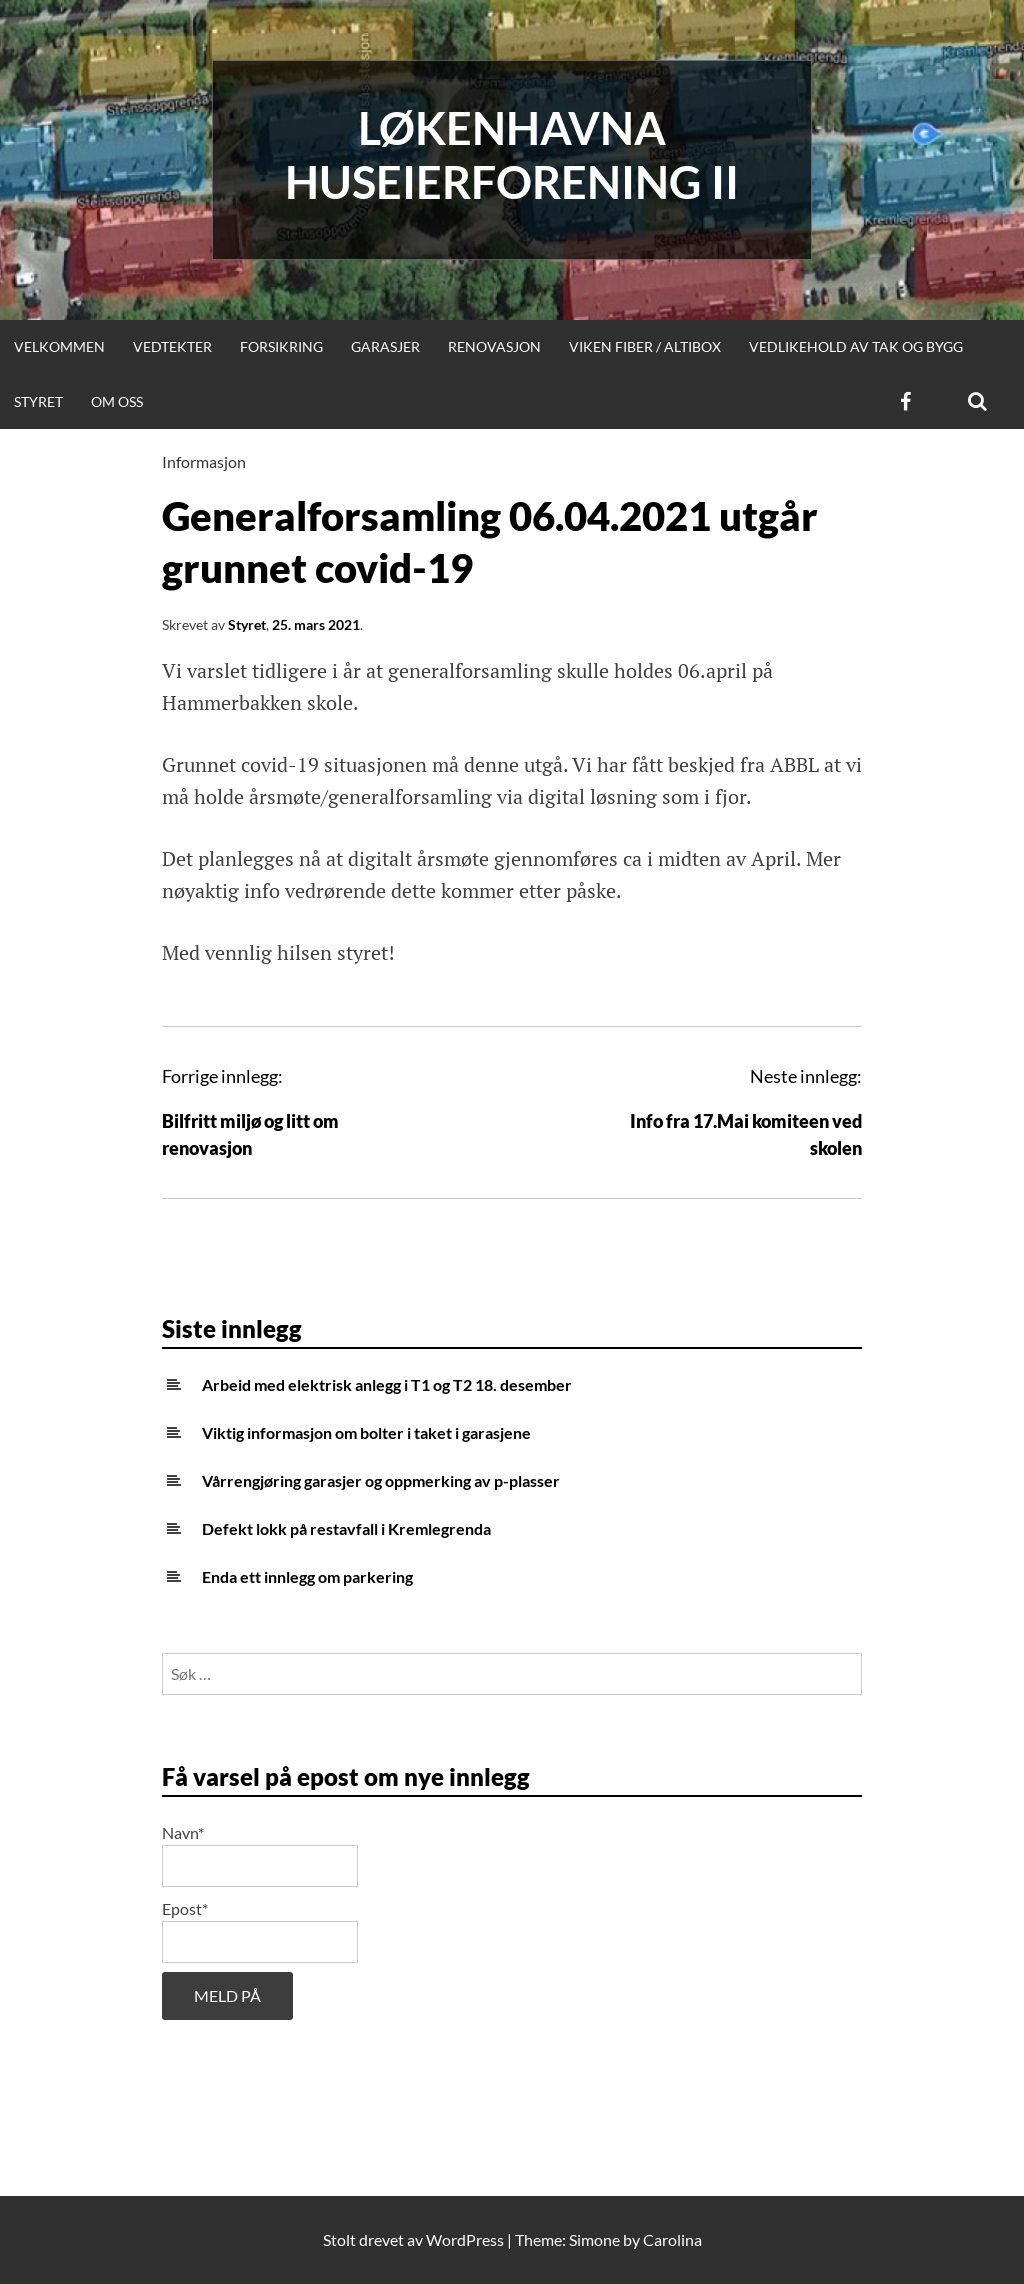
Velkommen (59, 346)
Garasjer (385, 346)
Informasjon (204, 461)
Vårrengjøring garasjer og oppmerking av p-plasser (381, 1480)
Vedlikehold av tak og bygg (856, 346)
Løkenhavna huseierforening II (512, 155)
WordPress (465, 2239)
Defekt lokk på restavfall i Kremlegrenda (346, 1528)
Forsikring (281, 346)
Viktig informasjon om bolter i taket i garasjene (366, 1432)
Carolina (672, 2239)
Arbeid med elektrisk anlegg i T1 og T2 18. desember (387, 1384)
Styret (38, 401)
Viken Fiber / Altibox (645, 346)
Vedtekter (172, 346)
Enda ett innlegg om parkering (307, 1576)
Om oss (117, 401)
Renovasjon (494, 346)
